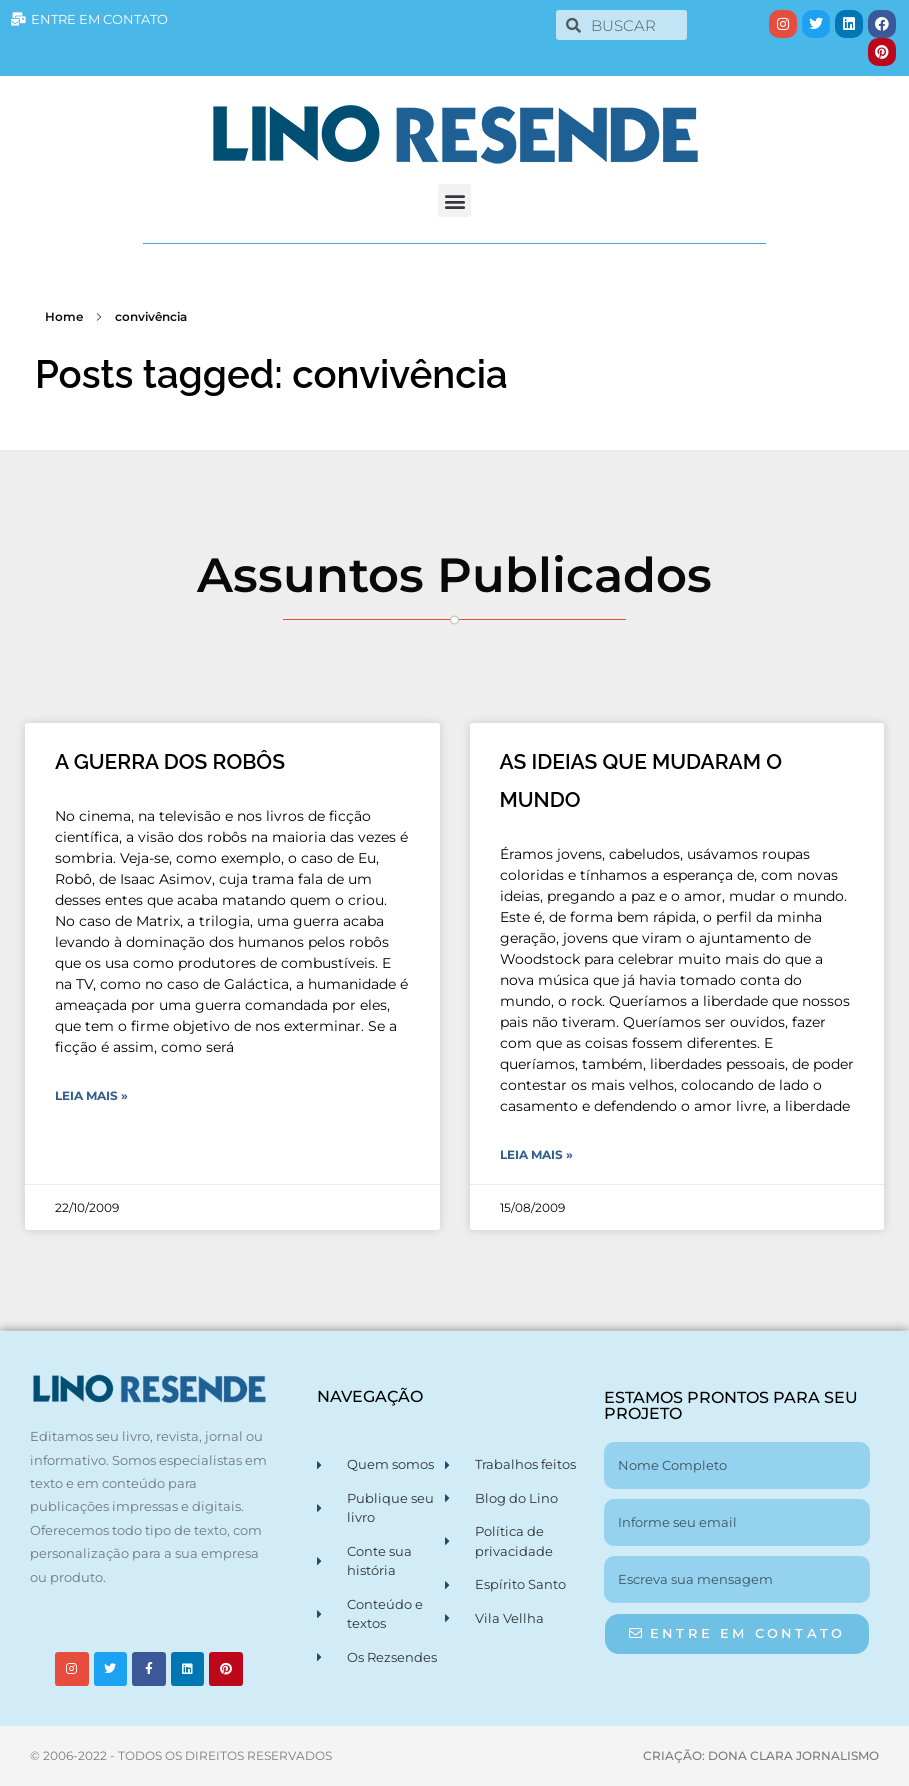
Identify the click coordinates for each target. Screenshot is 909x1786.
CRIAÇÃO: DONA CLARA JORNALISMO (761, 1755)
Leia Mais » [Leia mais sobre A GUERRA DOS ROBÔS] (91, 1095)
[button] (454, 200)
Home (64, 316)
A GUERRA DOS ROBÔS (170, 761)
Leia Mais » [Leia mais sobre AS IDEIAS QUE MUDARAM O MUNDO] (536, 1154)
